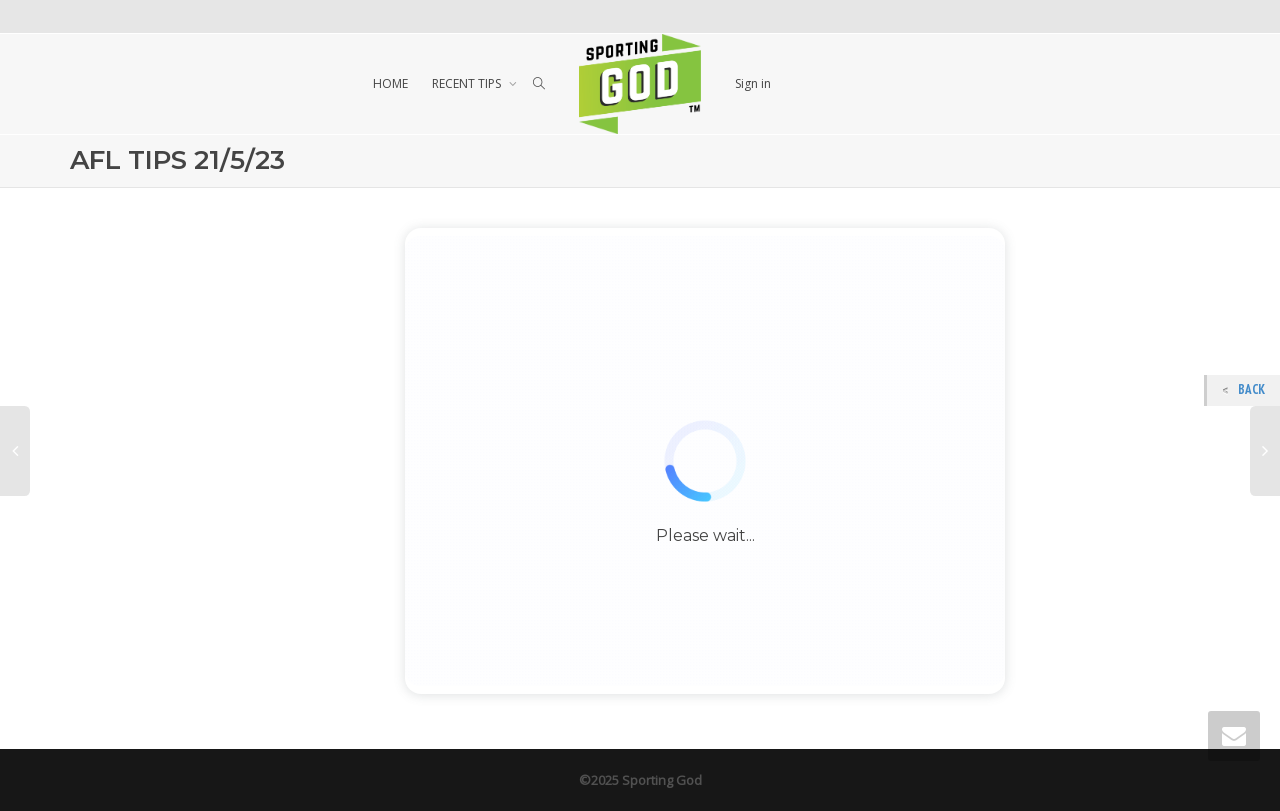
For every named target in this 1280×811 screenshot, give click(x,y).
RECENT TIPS (468, 83)
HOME (390, 83)
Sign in (753, 83)
